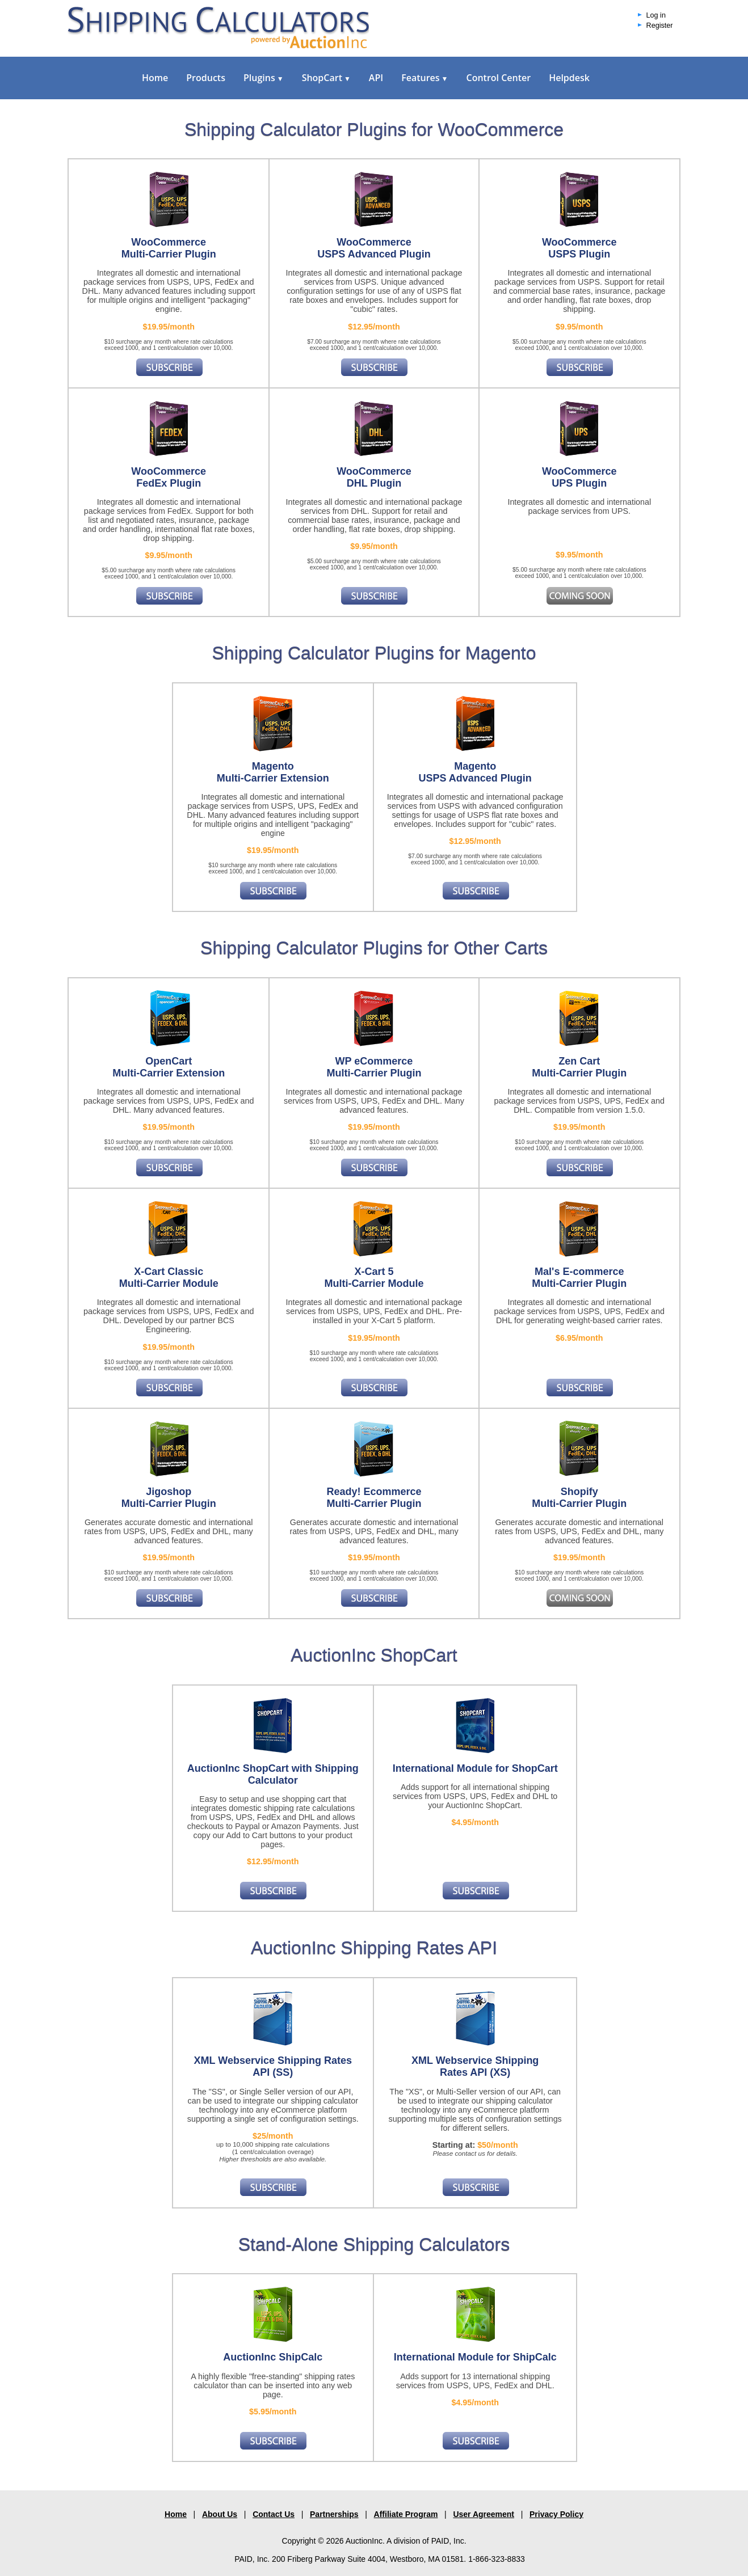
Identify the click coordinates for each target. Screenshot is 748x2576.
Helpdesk (569, 77)
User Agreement (483, 2514)
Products (205, 77)
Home (155, 77)
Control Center (498, 77)
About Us (219, 2514)
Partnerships (334, 2514)
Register (659, 25)
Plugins (263, 77)
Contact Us (274, 2514)
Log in (656, 15)
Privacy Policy (556, 2514)
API (376, 77)
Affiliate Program (406, 2514)
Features (424, 77)
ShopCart (326, 77)
